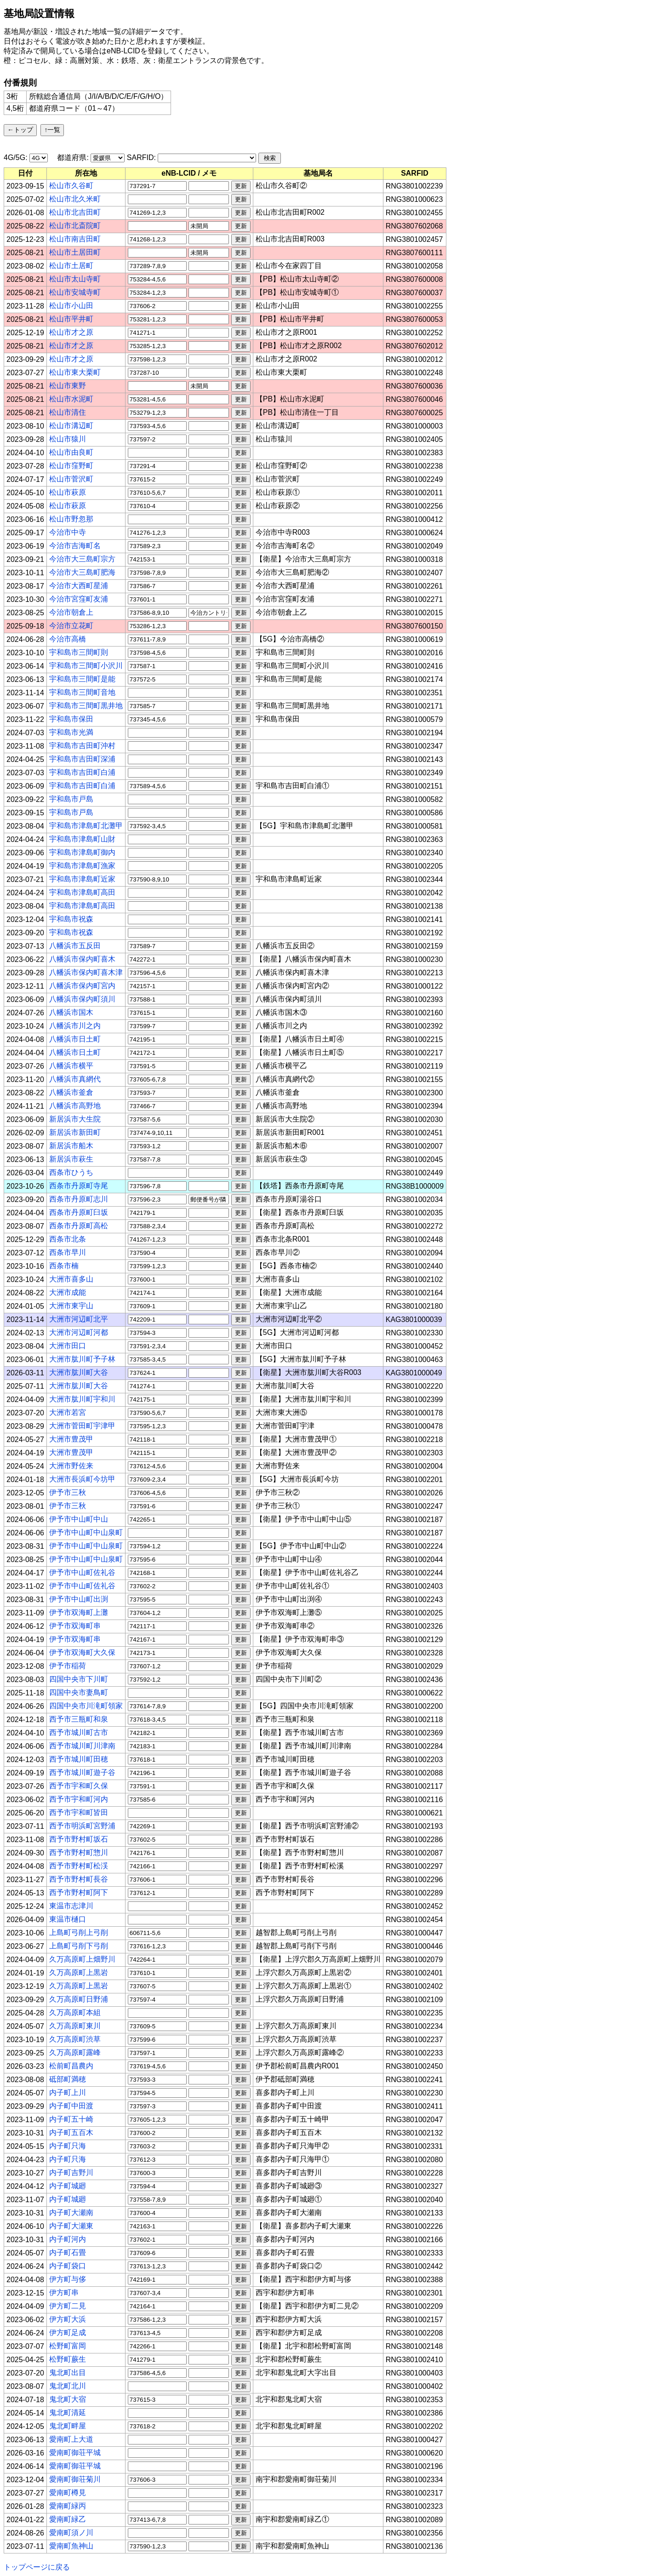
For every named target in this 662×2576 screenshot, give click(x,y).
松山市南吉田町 (75, 239)
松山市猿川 (67, 439)
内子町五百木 (71, 2132)
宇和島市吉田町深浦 (82, 759)
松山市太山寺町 (75, 279)
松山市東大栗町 (75, 372)
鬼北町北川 (67, 2386)
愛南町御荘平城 (75, 2452)
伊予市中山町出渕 (78, 1599)
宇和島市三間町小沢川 (86, 666)
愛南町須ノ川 (71, 2532)
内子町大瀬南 (71, 2212)
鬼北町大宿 (67, 2399)
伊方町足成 (67, 2332)
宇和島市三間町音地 (82, 692)
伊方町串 (64, 2292)
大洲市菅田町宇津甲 (82, 1426)
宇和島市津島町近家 (82, 879)
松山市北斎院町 (75, 225)
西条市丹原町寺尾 (78, 1186)
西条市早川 (67, 1252)
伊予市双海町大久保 (82, 1652)
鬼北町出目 (67, 2372)
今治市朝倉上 (71, 612)
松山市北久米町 (75, 199)
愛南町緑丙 (67, 2506)
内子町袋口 (67, 2266)
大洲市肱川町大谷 (78, 1372)
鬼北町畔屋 (67, 2426)
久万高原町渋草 (75, 2039)
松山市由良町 (71, 452)
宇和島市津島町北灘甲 (86, 826)
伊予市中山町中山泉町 (86, 1532)
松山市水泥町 (71, 399)
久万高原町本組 (75, 2012)
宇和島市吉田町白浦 (82, 772)
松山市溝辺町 (71, 425)
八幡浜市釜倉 (71, 1092)
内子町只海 (67, 2146)
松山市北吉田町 (75, 212)
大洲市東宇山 (71, 1306)
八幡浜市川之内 (75, 1026)
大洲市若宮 (67, 1412)
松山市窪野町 (71, 465)
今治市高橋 (67, 639)
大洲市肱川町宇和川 (82, 1399)
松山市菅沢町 (71, 479)
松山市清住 (67, 412)
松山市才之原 (71, 332)
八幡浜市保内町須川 (82, 999)
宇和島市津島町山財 (82, 839)
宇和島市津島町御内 (82, 852)
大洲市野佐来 (71, 1466)
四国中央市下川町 (78, 1679)
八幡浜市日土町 (75, 1039)
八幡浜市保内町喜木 (82, 959)
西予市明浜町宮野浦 (82, 1826)
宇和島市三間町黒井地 (86, 706)
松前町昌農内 (71, 2066)
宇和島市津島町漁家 (82, 866)
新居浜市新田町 (75, 1132)
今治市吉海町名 (75, 546)
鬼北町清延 (67, 2412)
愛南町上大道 (71, 2439)
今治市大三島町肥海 (82, 572)
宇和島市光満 (71, 732)
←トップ (20, 129)
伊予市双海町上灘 (78, 1612)
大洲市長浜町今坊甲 (82, 1479)
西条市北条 (67, 1239)
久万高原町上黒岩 (78, 1972)
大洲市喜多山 (71, 1279)
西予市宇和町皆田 (78, 1812)
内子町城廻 (67, 2186)
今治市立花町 (71, 626)
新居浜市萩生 (71, 1159)
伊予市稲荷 (67, 1666)
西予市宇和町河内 (78, 1799)
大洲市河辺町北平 (78, 1319)
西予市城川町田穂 (78, 1759)
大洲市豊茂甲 (71, 1439)
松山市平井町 (71, 319)
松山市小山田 (71, 305)
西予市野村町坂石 (78, 1839)
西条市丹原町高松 (78, 1226)
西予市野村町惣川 (78, 1852)
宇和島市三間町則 (78, 652)
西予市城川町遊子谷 (82, 1772)
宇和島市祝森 (71, 919)
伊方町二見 (67, 2306)
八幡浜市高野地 (75, 1106)
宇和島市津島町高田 (82, 892)
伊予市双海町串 (75, 1626)
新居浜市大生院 (75, 1119)
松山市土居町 (71, 265)
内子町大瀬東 (71, 2226)
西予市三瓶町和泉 (78, 1719)
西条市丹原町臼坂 (78, 1212)
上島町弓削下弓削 (78, 1946)
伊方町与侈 (67, 2279)
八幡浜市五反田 (75, 946)
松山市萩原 (67, 492)
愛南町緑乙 (67, 2519)
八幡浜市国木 (71, 1012)
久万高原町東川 (75, 2026)
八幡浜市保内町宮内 (82, 986)
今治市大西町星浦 (78, 586)
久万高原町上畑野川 (82, 1959)
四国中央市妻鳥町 (78, 1692)
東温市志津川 (71, 1906)
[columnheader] (25, 173)
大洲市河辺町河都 (78, 1332)
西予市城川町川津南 (82, 1746)
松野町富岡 (67, 2346)
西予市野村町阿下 (78, 1892)
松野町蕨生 (67, 2359)
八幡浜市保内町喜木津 (86, 972)
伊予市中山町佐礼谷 (82, 1572)
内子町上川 (67, 2092)
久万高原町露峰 (75, 2052)
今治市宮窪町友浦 (78, 599)
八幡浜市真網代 (75, 1079)
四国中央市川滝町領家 (86, 1706)
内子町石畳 (67, 2252)
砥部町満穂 (67, 2079)
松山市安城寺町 (75, 292)
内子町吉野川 (71, 2172)
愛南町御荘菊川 (75, 2479)
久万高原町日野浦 (78, 1999)
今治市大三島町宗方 (82, 559)
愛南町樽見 (67, 2492)
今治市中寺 (67, 532)
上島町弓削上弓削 (78, 1932)
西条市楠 (64, 1266)
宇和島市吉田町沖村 (82, 746)
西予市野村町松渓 (78, 1866)
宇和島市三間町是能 (82, 679)
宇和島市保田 (71, 719)
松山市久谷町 (71, 185)
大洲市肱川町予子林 (82, 1359)
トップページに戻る (37, 2567)
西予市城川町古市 (78, 1732)
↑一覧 (52, 129)
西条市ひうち (71, 1172)
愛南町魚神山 (71, 2546)
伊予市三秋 (67, 1492)
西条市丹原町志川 (78, 1199)
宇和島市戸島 (71, 799)
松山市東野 (67, 385)
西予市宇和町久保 (78, 1786)
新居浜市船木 (71, 1146)
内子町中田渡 (71, 2106)
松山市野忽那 (71, 519)
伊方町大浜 (67, 2319)
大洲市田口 (67, 1346)
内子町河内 (67, 2239)
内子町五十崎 (71, 2119)
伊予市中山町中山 (78, 1519)
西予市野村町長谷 (78, 1879)
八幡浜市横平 (71, 1066)
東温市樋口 (67, 1919)
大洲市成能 (67, 1292)
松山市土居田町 (75, 252)
